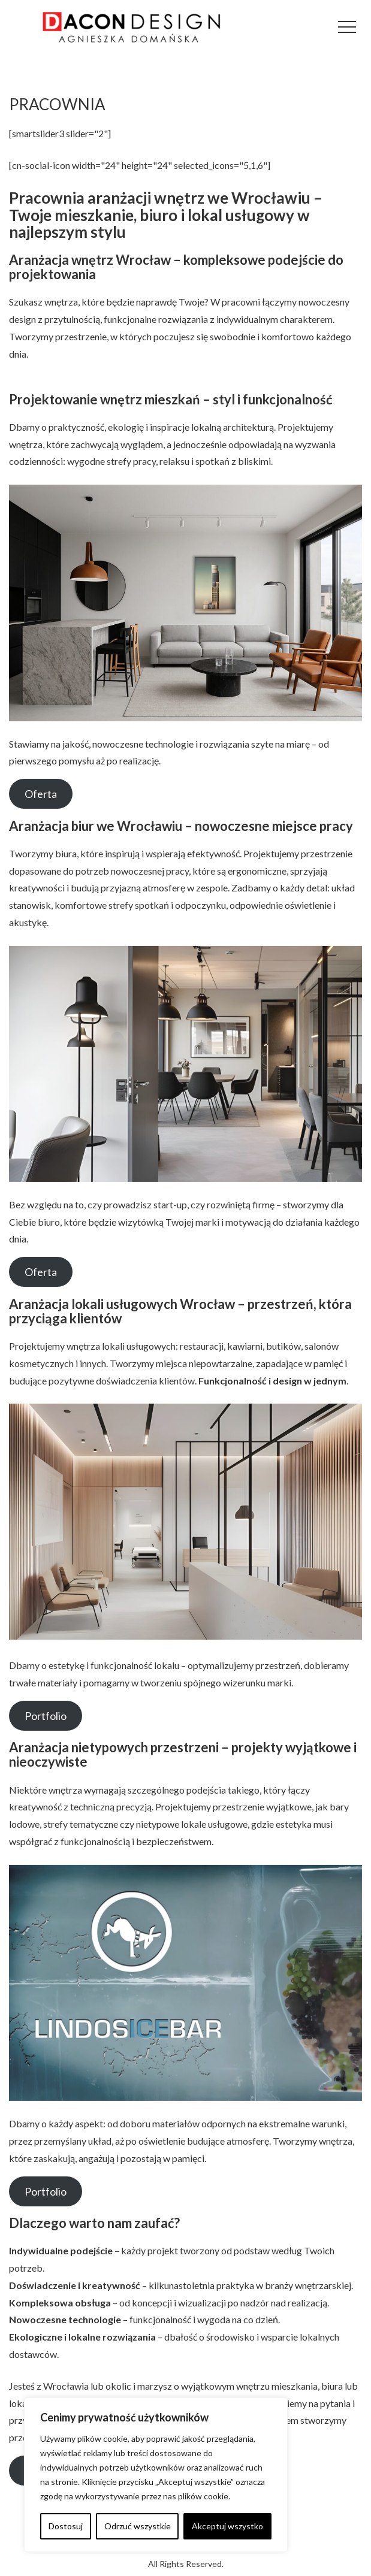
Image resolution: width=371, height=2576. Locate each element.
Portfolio (46, 1715)
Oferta (41, 793)
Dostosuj (66, 2526)
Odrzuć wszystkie (137, 2526)
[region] (156, 2474)
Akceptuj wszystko (227, 2526)
